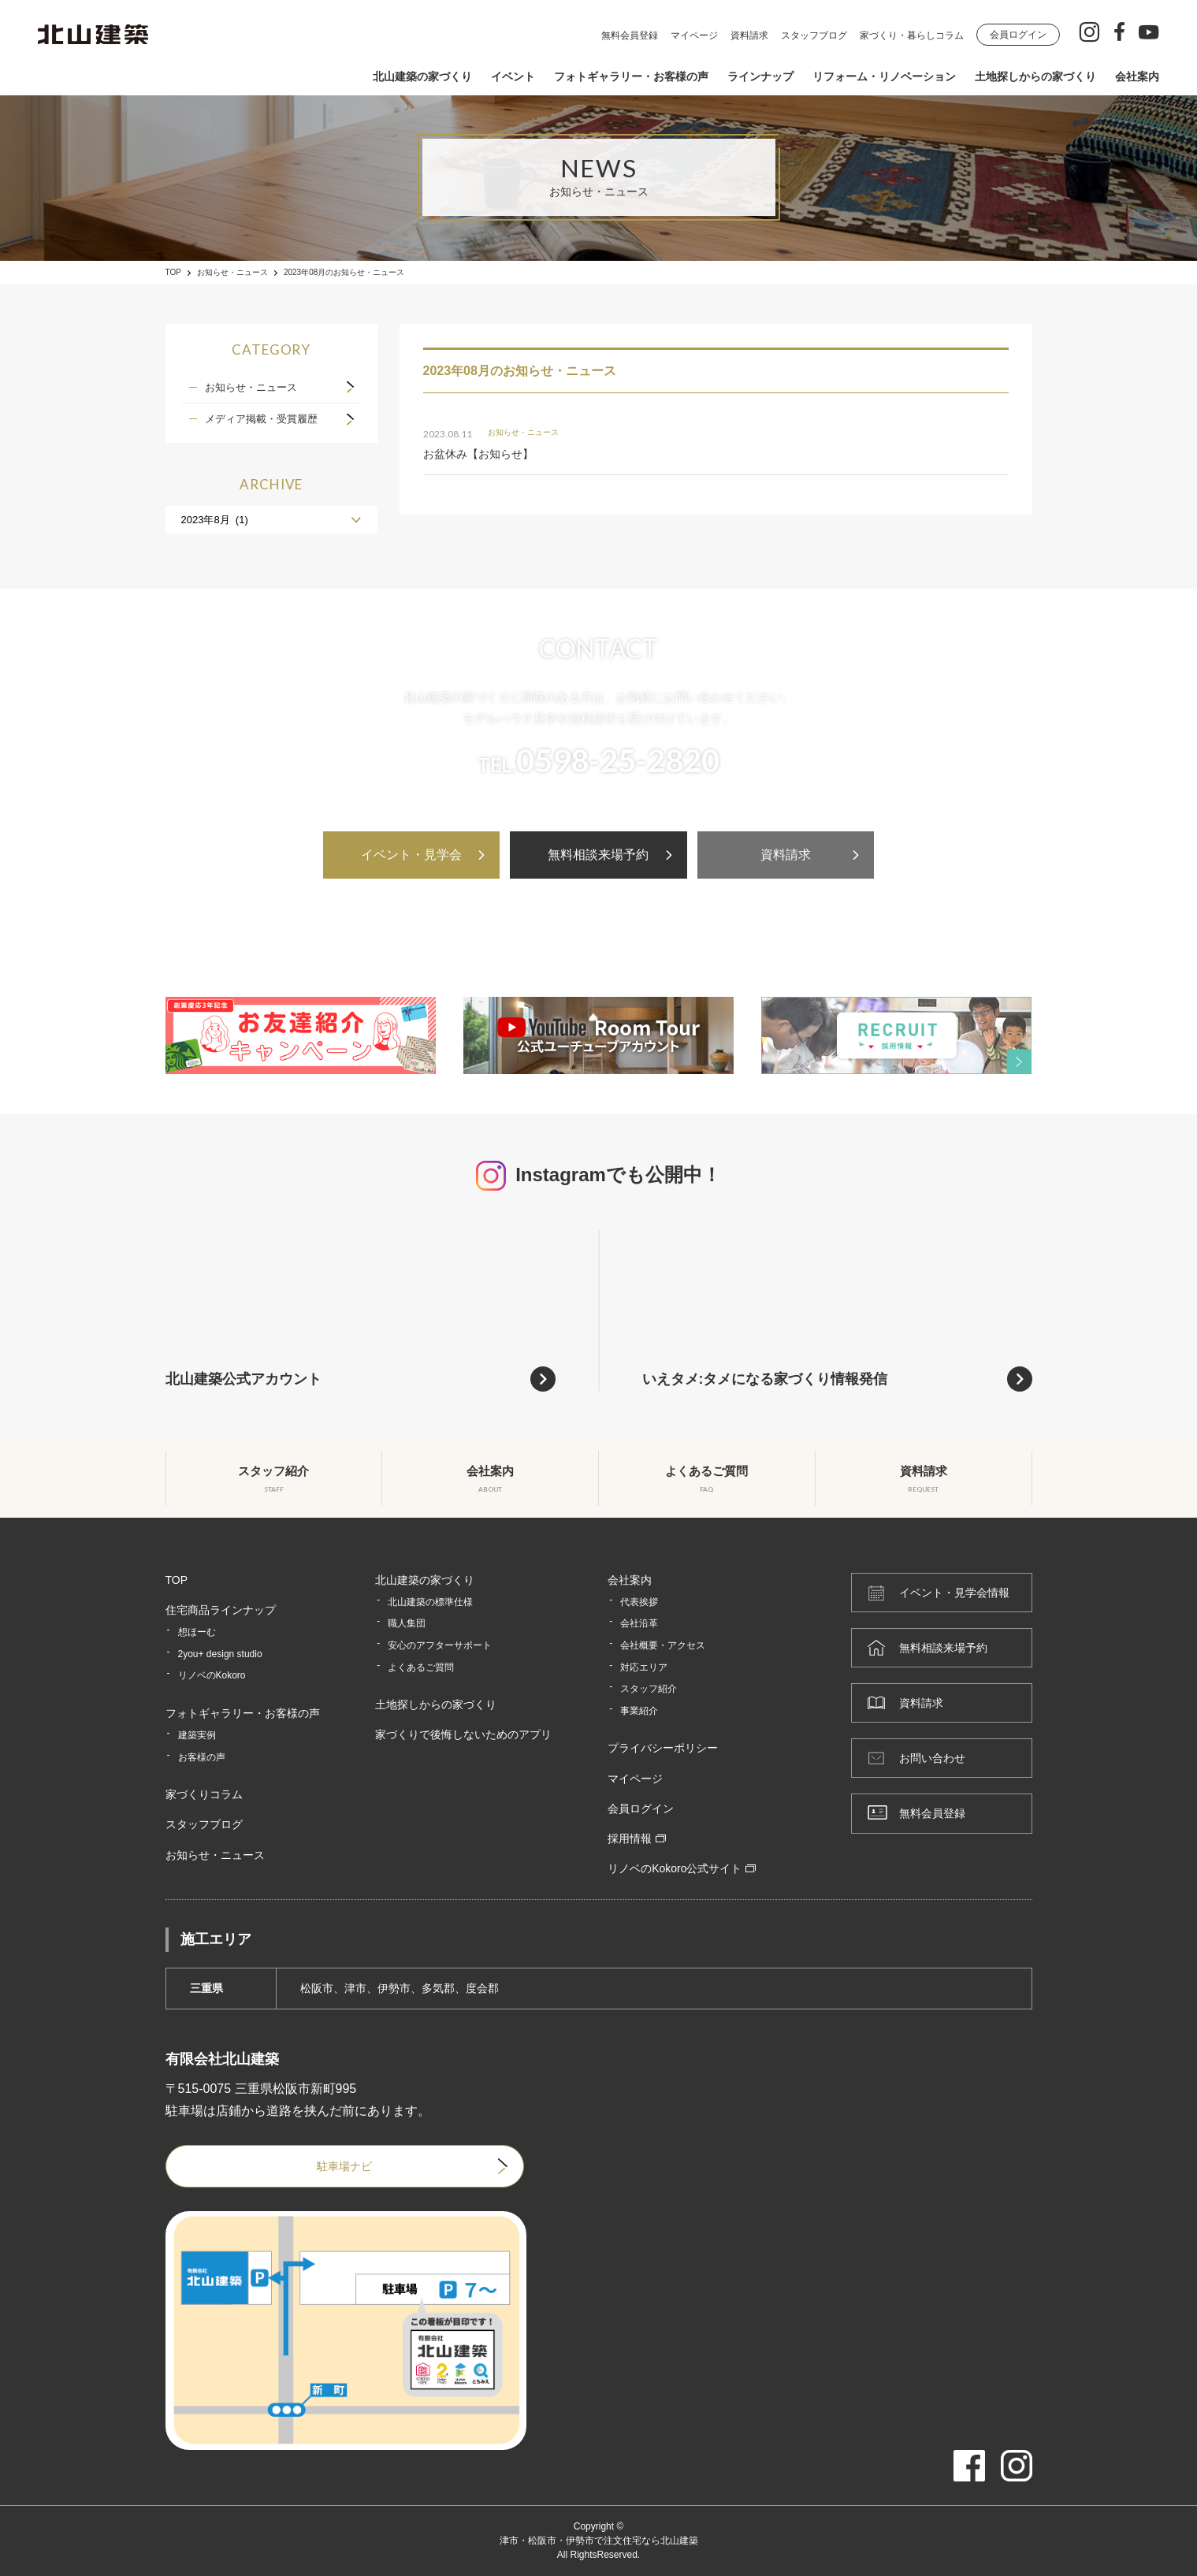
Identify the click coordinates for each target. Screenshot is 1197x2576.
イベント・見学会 (411, 854)
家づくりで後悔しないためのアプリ (463, 1734)
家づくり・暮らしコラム (912, 35)
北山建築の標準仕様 (430, 1602)
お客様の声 (201, 1757)
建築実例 (197, 1735)
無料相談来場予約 (598, 854)
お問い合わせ (932, 1758)
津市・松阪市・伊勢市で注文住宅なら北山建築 (599, 2540)
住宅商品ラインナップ (220, 1610)
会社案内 (1137, 76)
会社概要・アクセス (662, 1645)
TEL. (598, 760)
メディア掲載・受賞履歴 (261, 419)
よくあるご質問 (421, 1667)
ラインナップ (760, 76)
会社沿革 (639, 1623)
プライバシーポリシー (663, 1747)
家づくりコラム (204, 1794)
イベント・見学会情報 (954, 1592)
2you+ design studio (220, 1654)
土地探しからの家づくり (1035, 76)
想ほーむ (197, 1631)
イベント (513, 76)
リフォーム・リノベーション (884, 76)
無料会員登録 (629, 35)
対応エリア (643, 1667)
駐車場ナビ (344, 2166)
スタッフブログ (814, 35)
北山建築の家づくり (422, 76)
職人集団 (407, 1623)
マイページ (694, 35)
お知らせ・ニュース (232, 273)
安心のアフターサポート (440, 1645)
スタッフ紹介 (648, 1688)
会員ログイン (1018, 34)
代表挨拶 (639, 1602)
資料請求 (749, 35)
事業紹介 (639, 1710)
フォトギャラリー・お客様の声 (631, 76)
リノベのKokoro (212, 1675)
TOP (173, 273)
